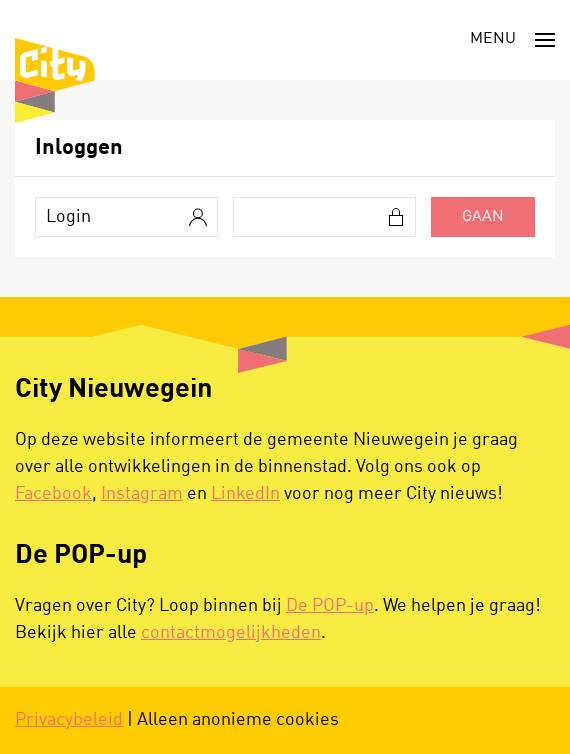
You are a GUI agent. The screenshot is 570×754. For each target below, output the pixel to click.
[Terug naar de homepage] (55, 80)
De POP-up (330, 606)
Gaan (483, 217)
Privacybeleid (69, 720)
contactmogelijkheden (231, 633)
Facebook (53, 494)
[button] (512, 40)
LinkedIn (245, 494)
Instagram (142, 494)
